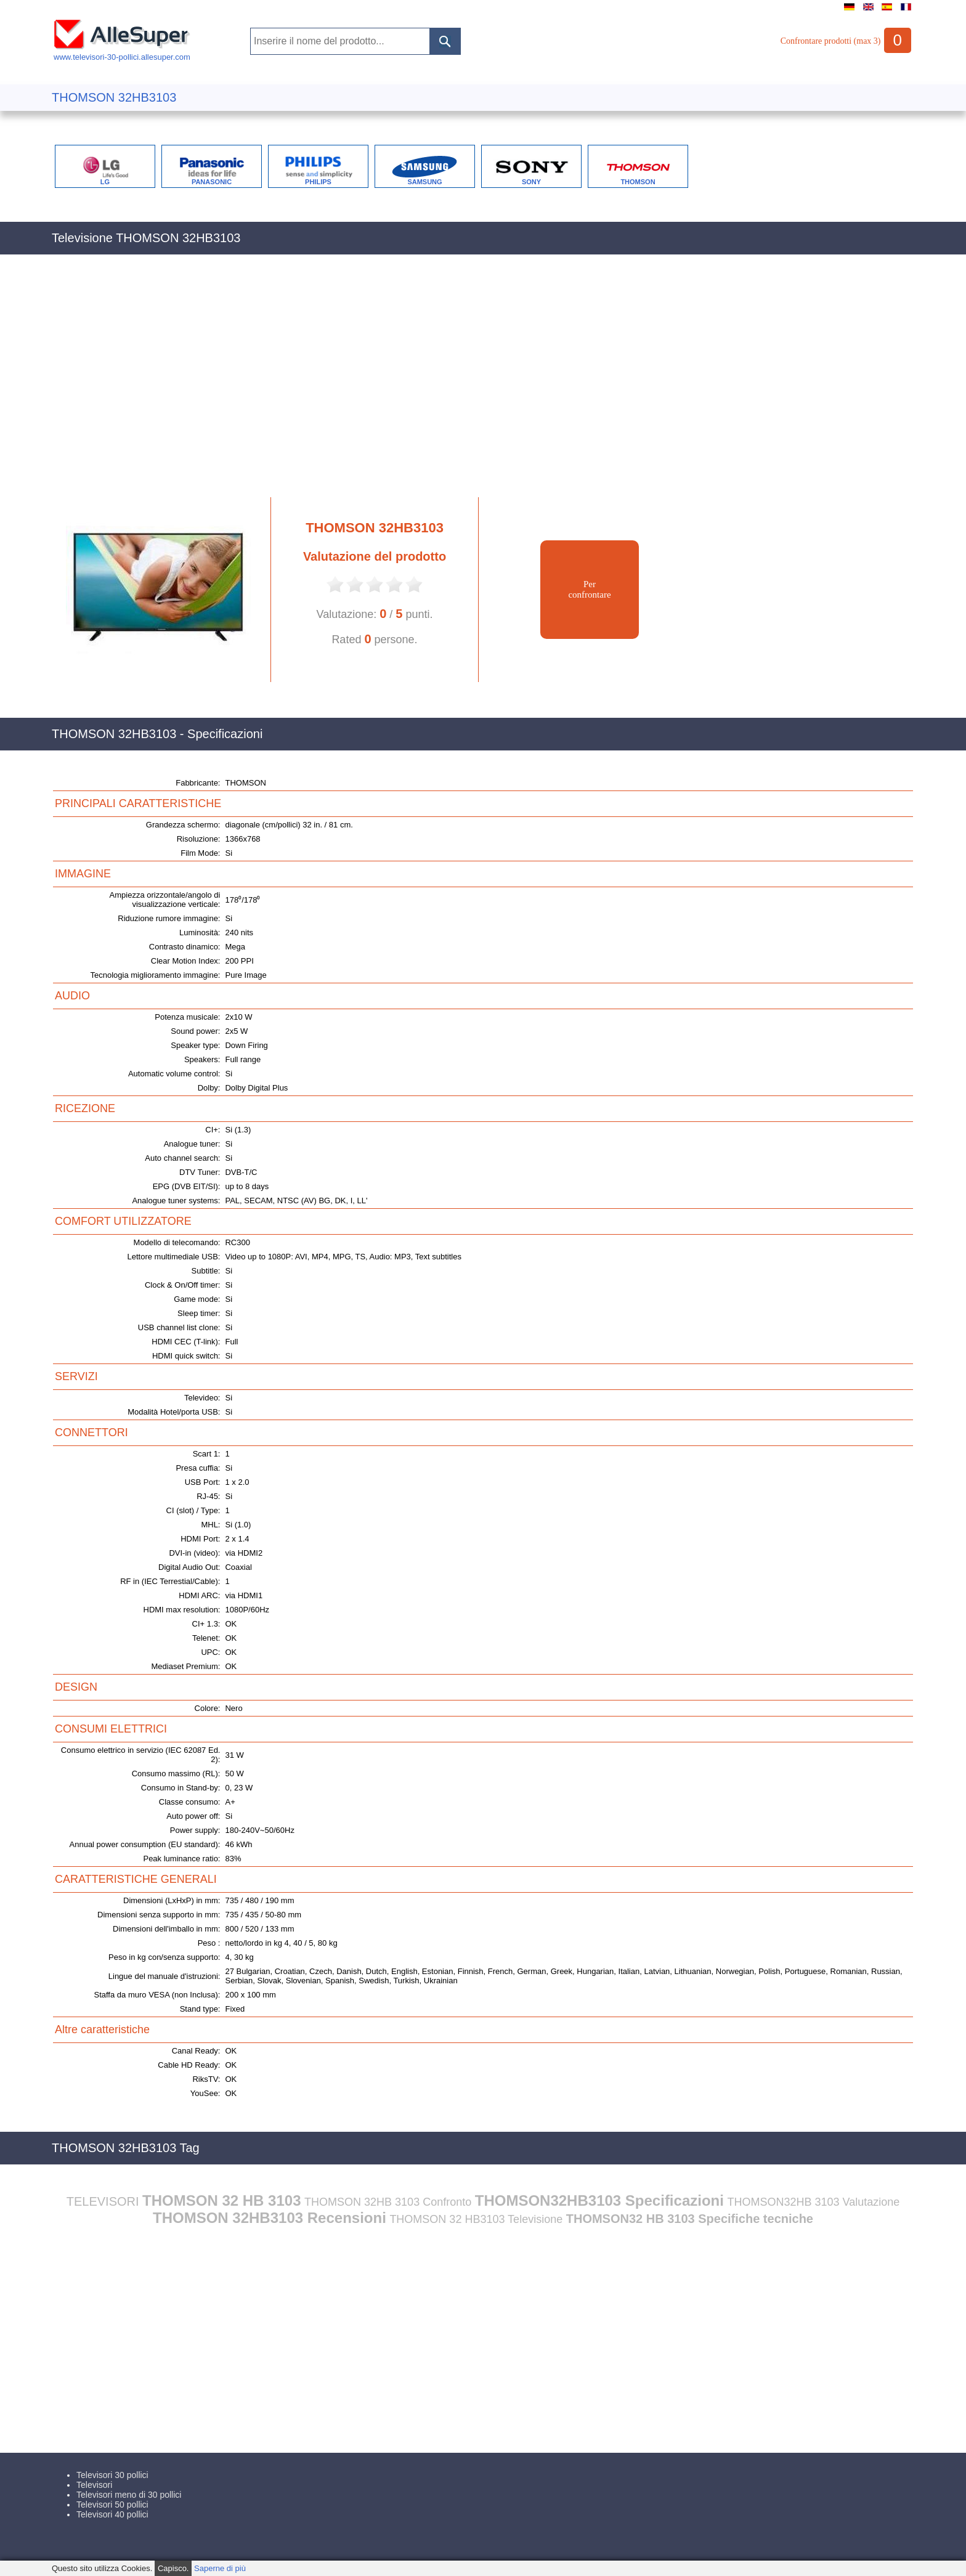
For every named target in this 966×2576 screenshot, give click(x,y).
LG (105, 181)
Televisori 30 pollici (112, 2475)
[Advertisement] (421, 382)
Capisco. (173, 2568)
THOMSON (637, 181)
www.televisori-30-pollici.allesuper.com (122, 52)
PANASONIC (212, 181)
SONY (531, 181)
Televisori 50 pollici (112, 2504)
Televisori (94, 2485)
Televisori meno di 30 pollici (128, 2495)
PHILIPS (318, 181)
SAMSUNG (424, 181)
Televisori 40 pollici (112, 2514)
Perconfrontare (589, 589)
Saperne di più (220, 2568)
